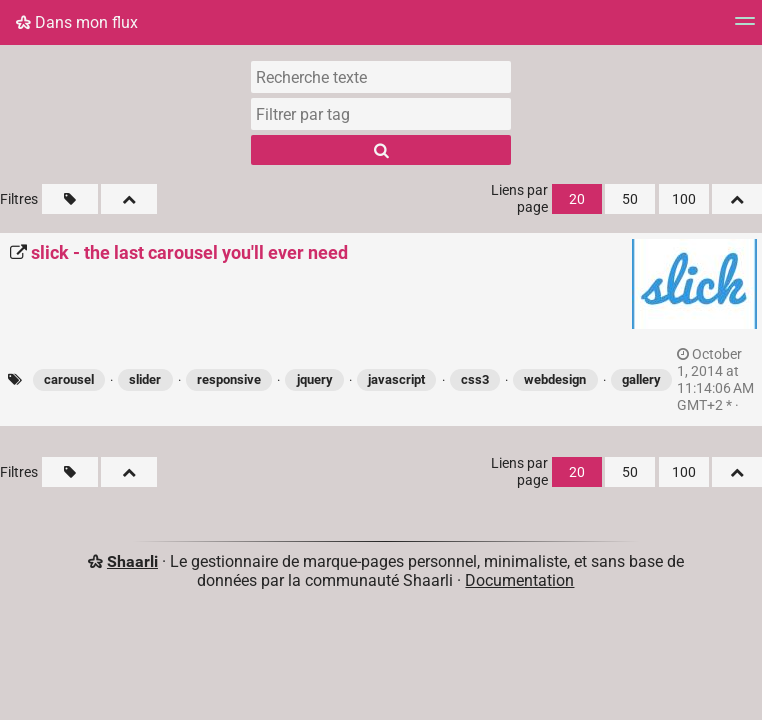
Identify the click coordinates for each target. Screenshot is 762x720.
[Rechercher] (381, 150)
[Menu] (745, 27)
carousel (69, 379)
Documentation (519, 580)
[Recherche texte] (381, 77)
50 (630, 199)
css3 (475, 379)
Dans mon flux (77, 22)
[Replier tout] (129, 199)
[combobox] (381, 114)
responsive (229, 379)
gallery (641, 379)
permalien (715, 380)
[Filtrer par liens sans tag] (70, 199)
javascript (396, 379)
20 (577, 199)
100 (684, 199)
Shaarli (132, 561)
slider (145, 379)
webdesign (555, 379)
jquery (315, 379)
